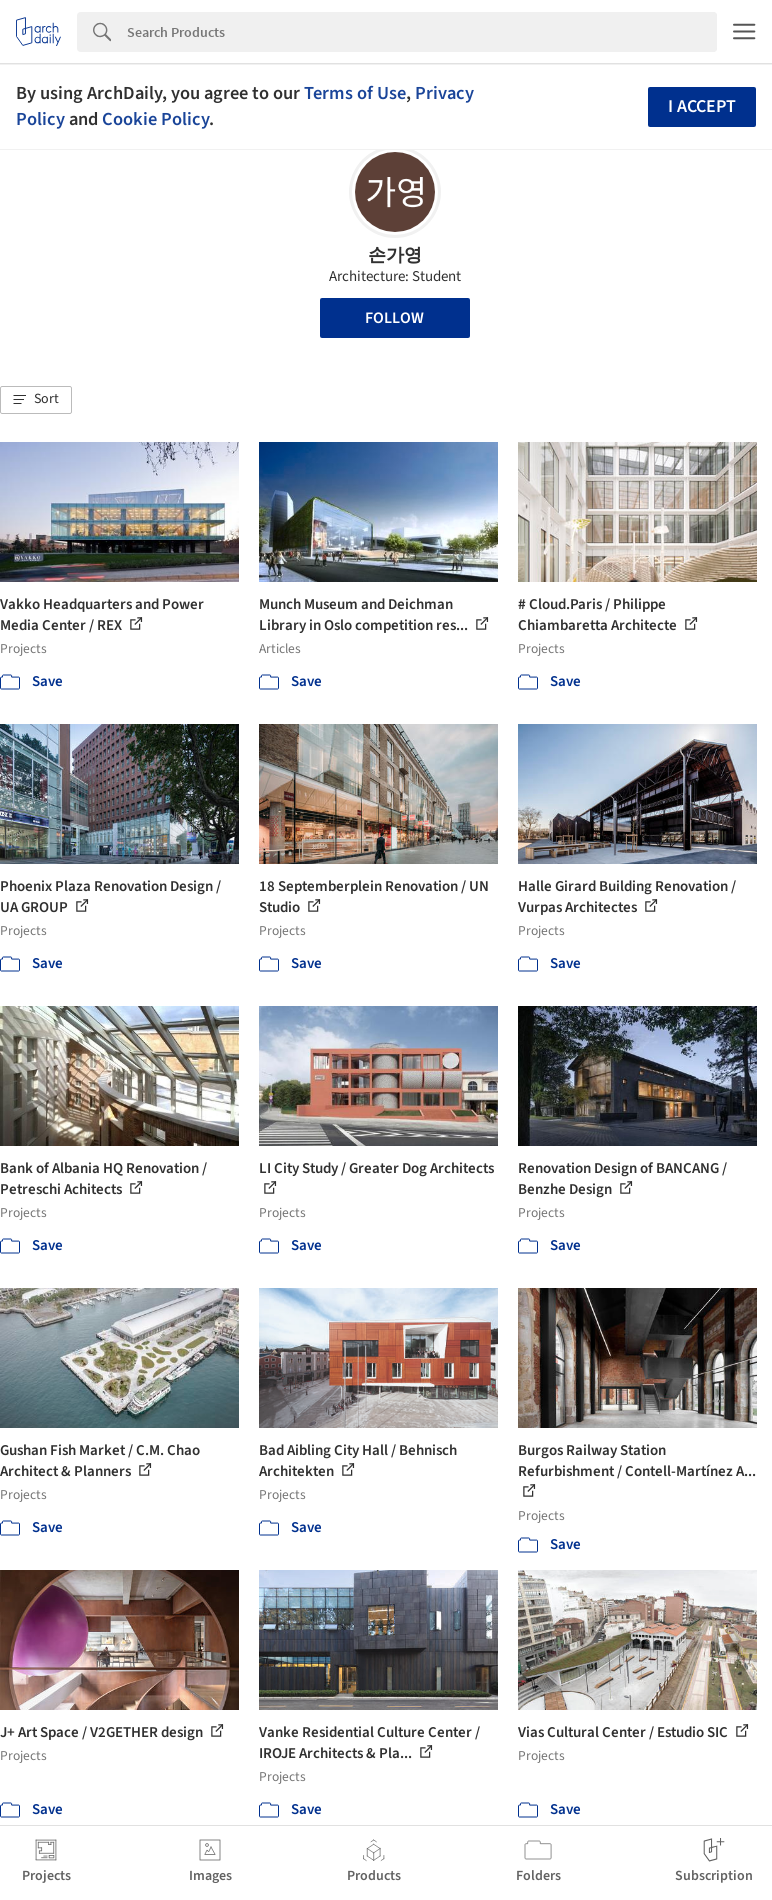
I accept (702, 106)
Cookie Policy (155, 119)
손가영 (395, 255)
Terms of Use (355, 93)
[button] (36, 400)
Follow (394, 318)
